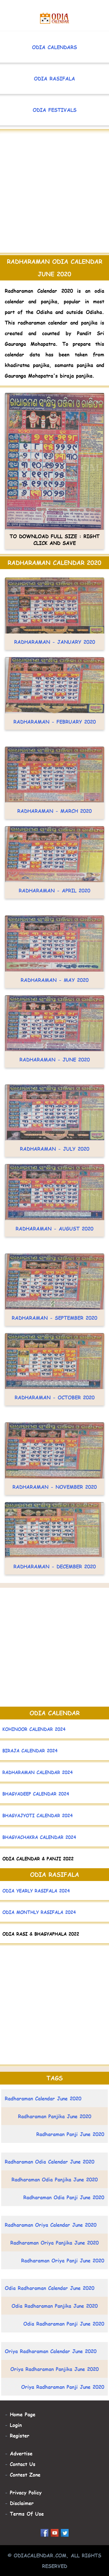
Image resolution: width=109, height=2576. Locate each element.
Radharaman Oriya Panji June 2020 (62, 2260)
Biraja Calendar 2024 (30, 1750)
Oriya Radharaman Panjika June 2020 (54, 2368)
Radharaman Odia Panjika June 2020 (55, 2179)
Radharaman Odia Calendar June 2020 (49, 2161)
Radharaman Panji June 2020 (70, 2134)
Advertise (21, 2453)
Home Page (22, 2414)
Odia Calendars (54, 47)
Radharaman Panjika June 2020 (54, 2116)
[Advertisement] (54, 193)
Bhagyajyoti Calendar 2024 (37, 1815)
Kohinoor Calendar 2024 (33, 1729)
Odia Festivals (55, 109)
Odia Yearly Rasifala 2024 (36, 1891)
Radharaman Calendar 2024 (37, 1772)
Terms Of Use (27, 2513)
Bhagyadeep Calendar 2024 (35, 1794)
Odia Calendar (55, 1713)
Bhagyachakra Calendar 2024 (39, 1837)
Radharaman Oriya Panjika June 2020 (54, 2242)
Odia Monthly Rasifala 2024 (39, 1912)
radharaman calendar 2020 (54, 562)
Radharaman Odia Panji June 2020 (63, 2197)
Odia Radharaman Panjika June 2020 (55, 2305)
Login (16, 2424)
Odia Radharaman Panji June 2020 (63, 2323)
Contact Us (22, 2463)
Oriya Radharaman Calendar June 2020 (50, 2351)
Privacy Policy (26, 2492)
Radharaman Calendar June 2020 (43, 2098)
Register (19, 2435)
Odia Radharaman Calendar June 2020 (49, 2287)
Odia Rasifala (54, 78)
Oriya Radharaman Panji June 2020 (62, 2386)
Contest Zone (25, 2474)
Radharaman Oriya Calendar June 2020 (50, 2224)
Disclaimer (22, 2503)
